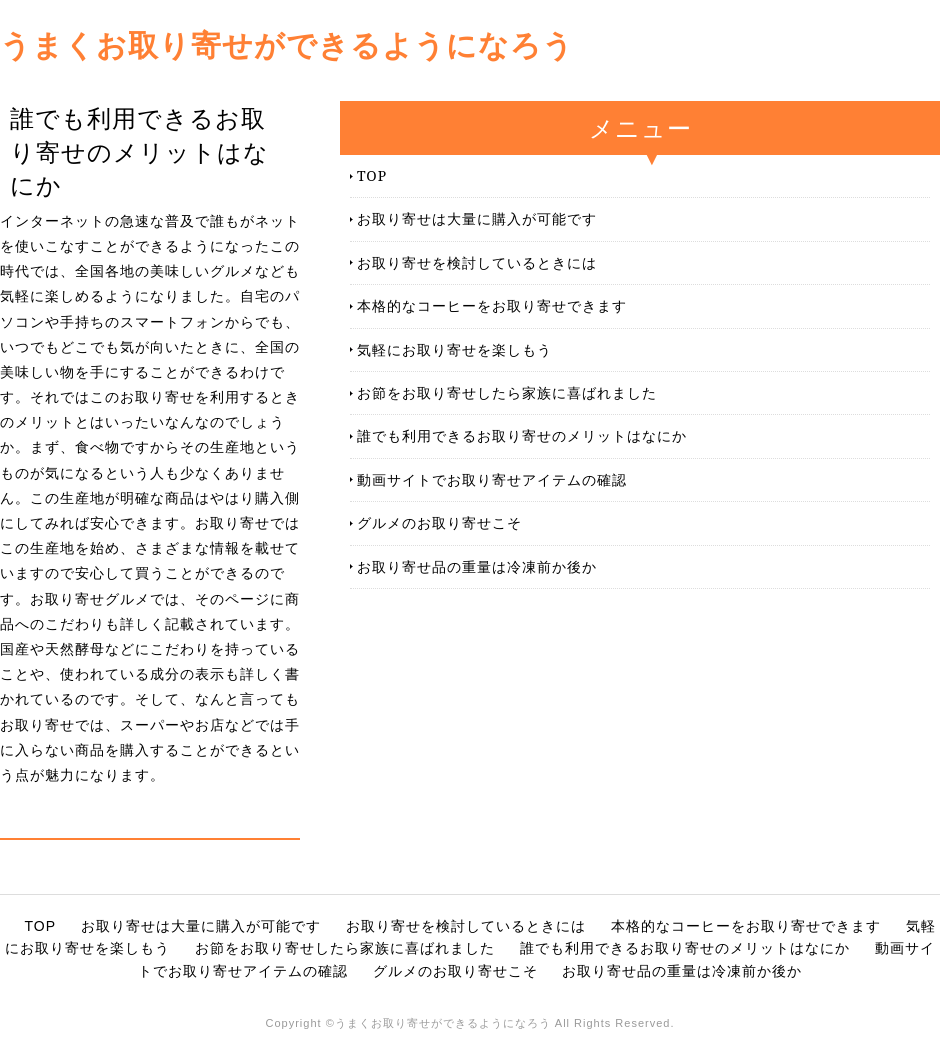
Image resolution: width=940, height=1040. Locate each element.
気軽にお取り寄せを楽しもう (454, 349)
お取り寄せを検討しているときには (477, 262)
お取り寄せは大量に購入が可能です (477, 218)
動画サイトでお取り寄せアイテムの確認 (492, 479)
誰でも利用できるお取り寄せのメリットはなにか (522, 435)
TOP (372, 175)
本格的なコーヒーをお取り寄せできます (492, 305)
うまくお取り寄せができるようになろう (287, 44)
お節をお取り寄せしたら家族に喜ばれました (507, 392)
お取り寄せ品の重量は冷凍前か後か (477, 566)
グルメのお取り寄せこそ (439, 522)
